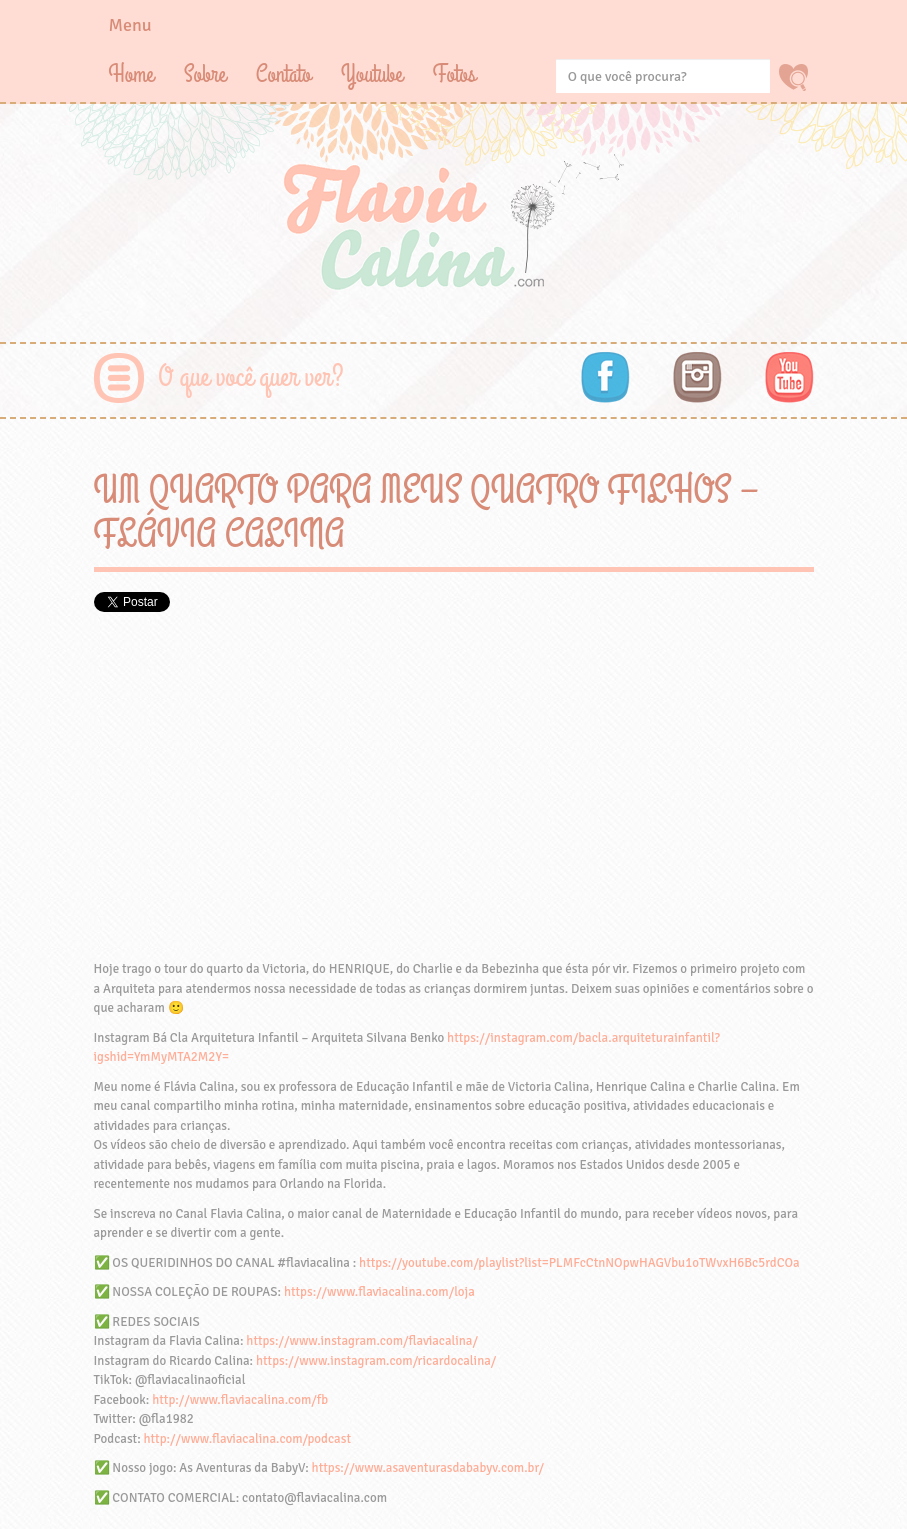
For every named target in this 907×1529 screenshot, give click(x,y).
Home (131, 74)
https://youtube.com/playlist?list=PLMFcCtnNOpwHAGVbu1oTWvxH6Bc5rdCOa (579, 1263)
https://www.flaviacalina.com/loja (379, 1292)
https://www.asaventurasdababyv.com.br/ (428, 1468)
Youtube (372, 74)
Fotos (454, 74)
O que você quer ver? (251, 377)
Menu (130, 25)
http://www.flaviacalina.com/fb (240, 1400)
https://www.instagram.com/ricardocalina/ (376, 1361)
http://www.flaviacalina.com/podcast (246, 1439)
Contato (283, 74)
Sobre (205, 74)
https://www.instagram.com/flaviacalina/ (362, 1341)
